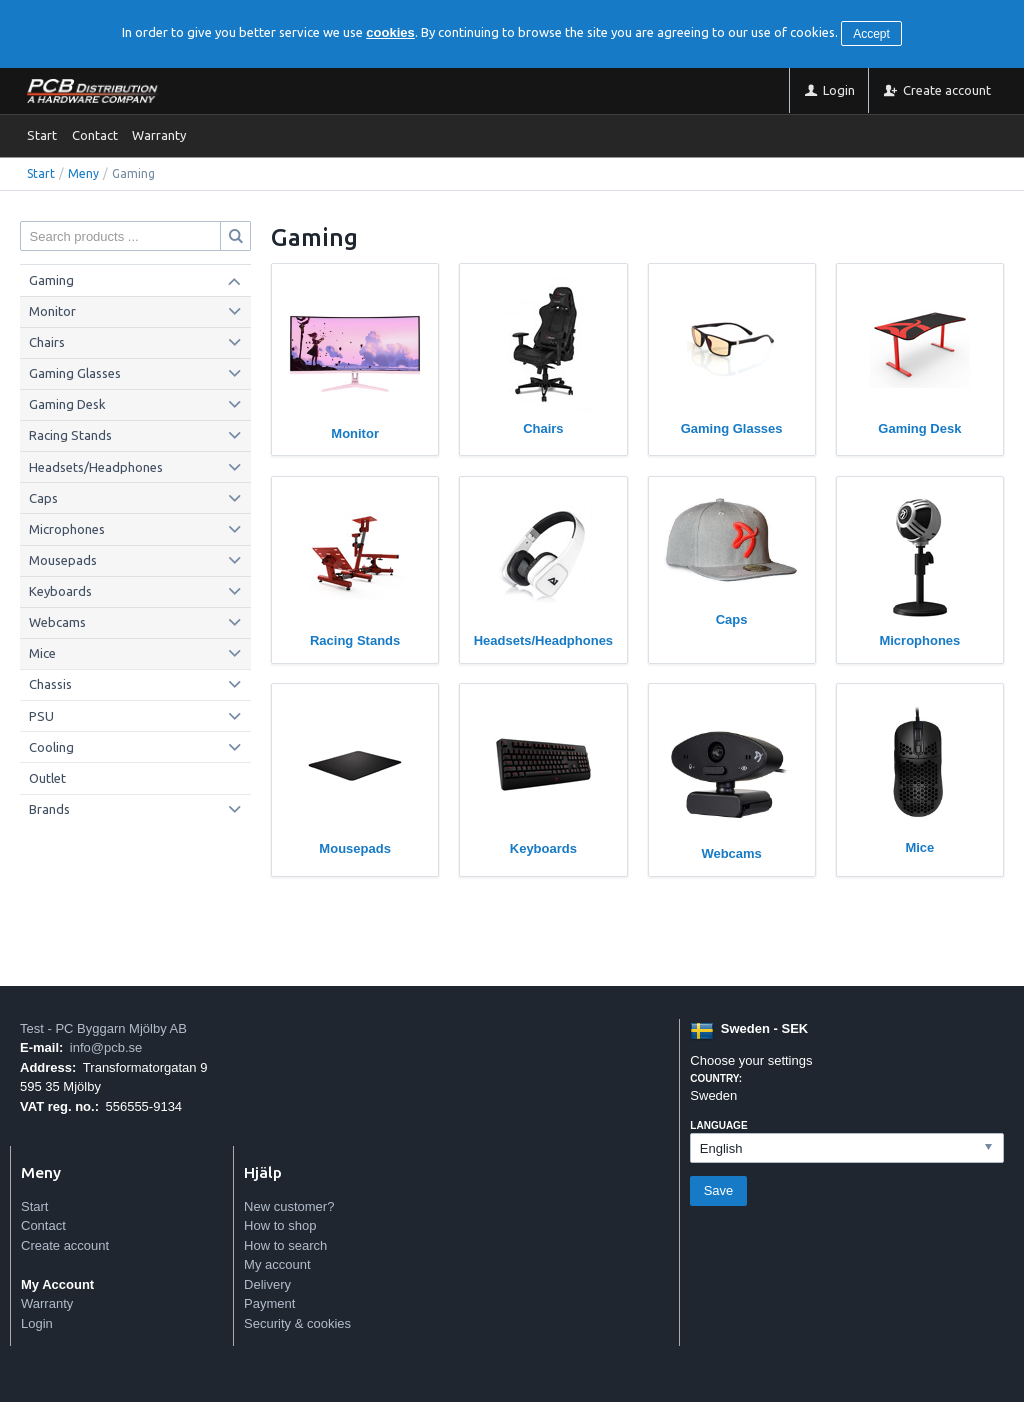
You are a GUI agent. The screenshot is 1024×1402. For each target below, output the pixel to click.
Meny (83, 173)
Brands (49, 809)
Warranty (159, 135)
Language (718, 1125)
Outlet (47, 778)
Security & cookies (297, 1323)
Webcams (57, 622)
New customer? (289, 1206)
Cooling (51, 747)
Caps (43, 498)
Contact (95, 135)
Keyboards (60, 591)
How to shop (280, 1225)
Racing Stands (70, 435)
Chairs (47, 342)
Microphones (67, 529)
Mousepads (63, 560)
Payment (269, 1303)
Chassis (50, 684)
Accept (871, 34)
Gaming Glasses (75, 373)
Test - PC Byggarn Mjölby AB (103, 1028)
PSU (41, 716)
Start (42, 135)
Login (37, 1323)
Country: (716, 1078)
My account (277, 1264)
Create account (65, 1245)
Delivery (267, 1284)
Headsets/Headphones (96, 467)
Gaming (51, 280)
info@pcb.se (106, 1047)
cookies (390, 32)
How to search (285, 1245)
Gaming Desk (67, 404)
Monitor (52, 311)
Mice (42, 653)
